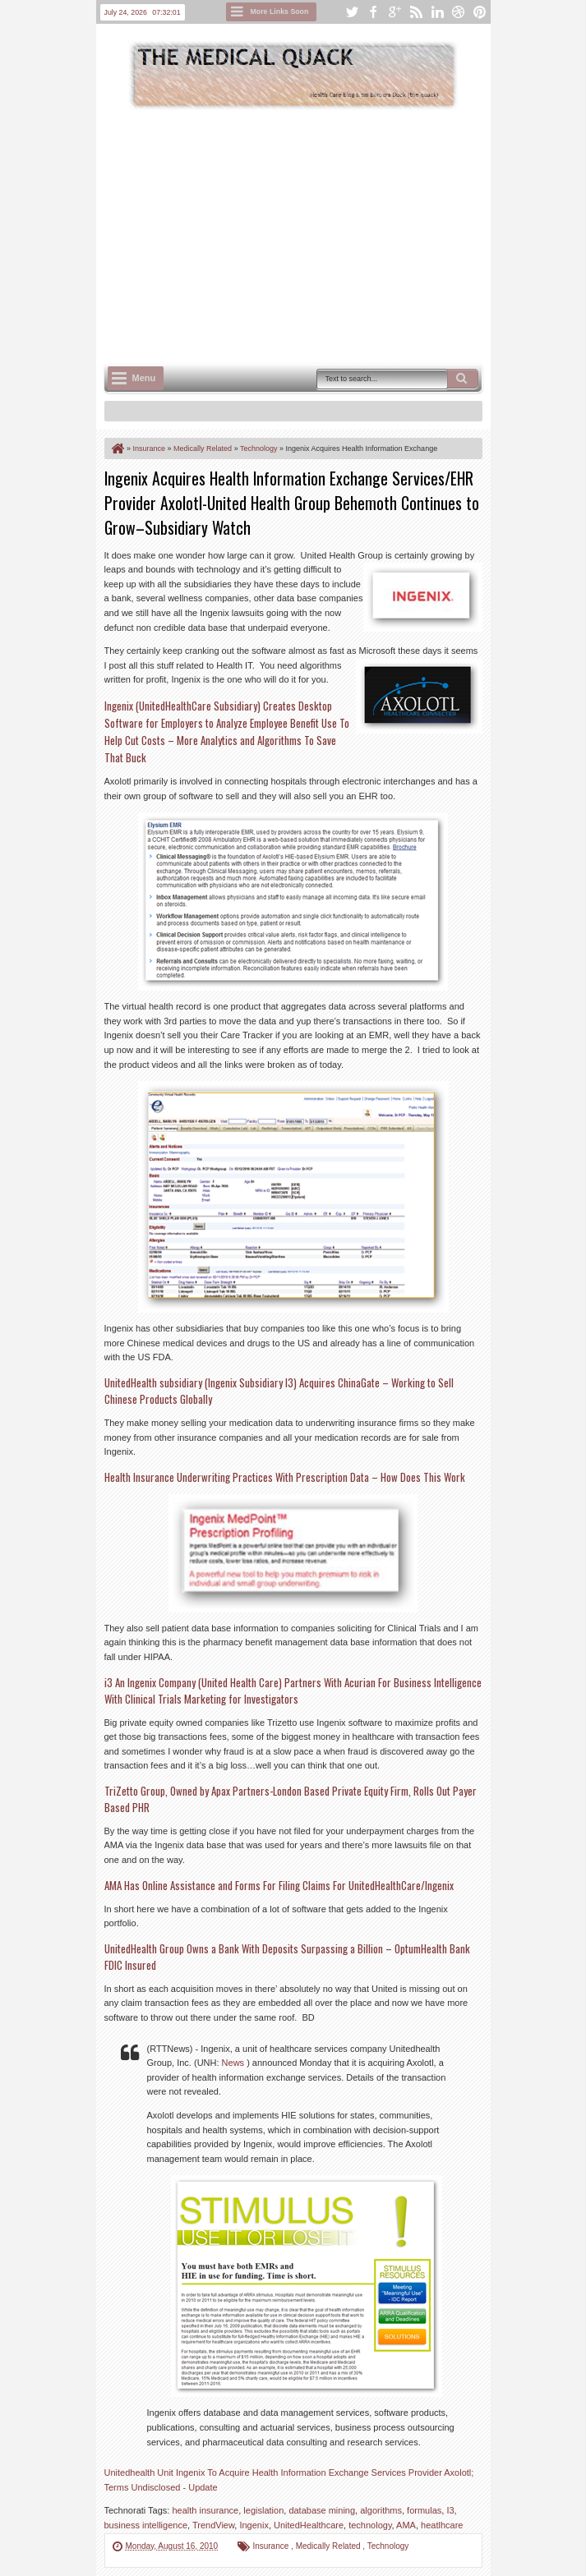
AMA (406, 2525)
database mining (321, 2510)
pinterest (480, 12)
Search (462, 379)
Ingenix (253, 2525)
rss (416, 12)
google (394, 12)
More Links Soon (280, 11)
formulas (424, 2510)
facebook (373, 12)
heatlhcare (442, 2525)
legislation (263, 2510)
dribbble (458, 12)
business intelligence (146, 2525)
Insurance (271, 2546)
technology (369, 2525)
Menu (144, 378)
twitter (351, 12)
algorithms (381, 2510)
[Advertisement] (345, 235)
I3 (450, 2510)
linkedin (437, 12)
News (234, 2063)
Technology (388, 2546)
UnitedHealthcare (309, 2525)
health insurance (205, 2510)
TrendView (213, 2525)
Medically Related (329, 2546)
